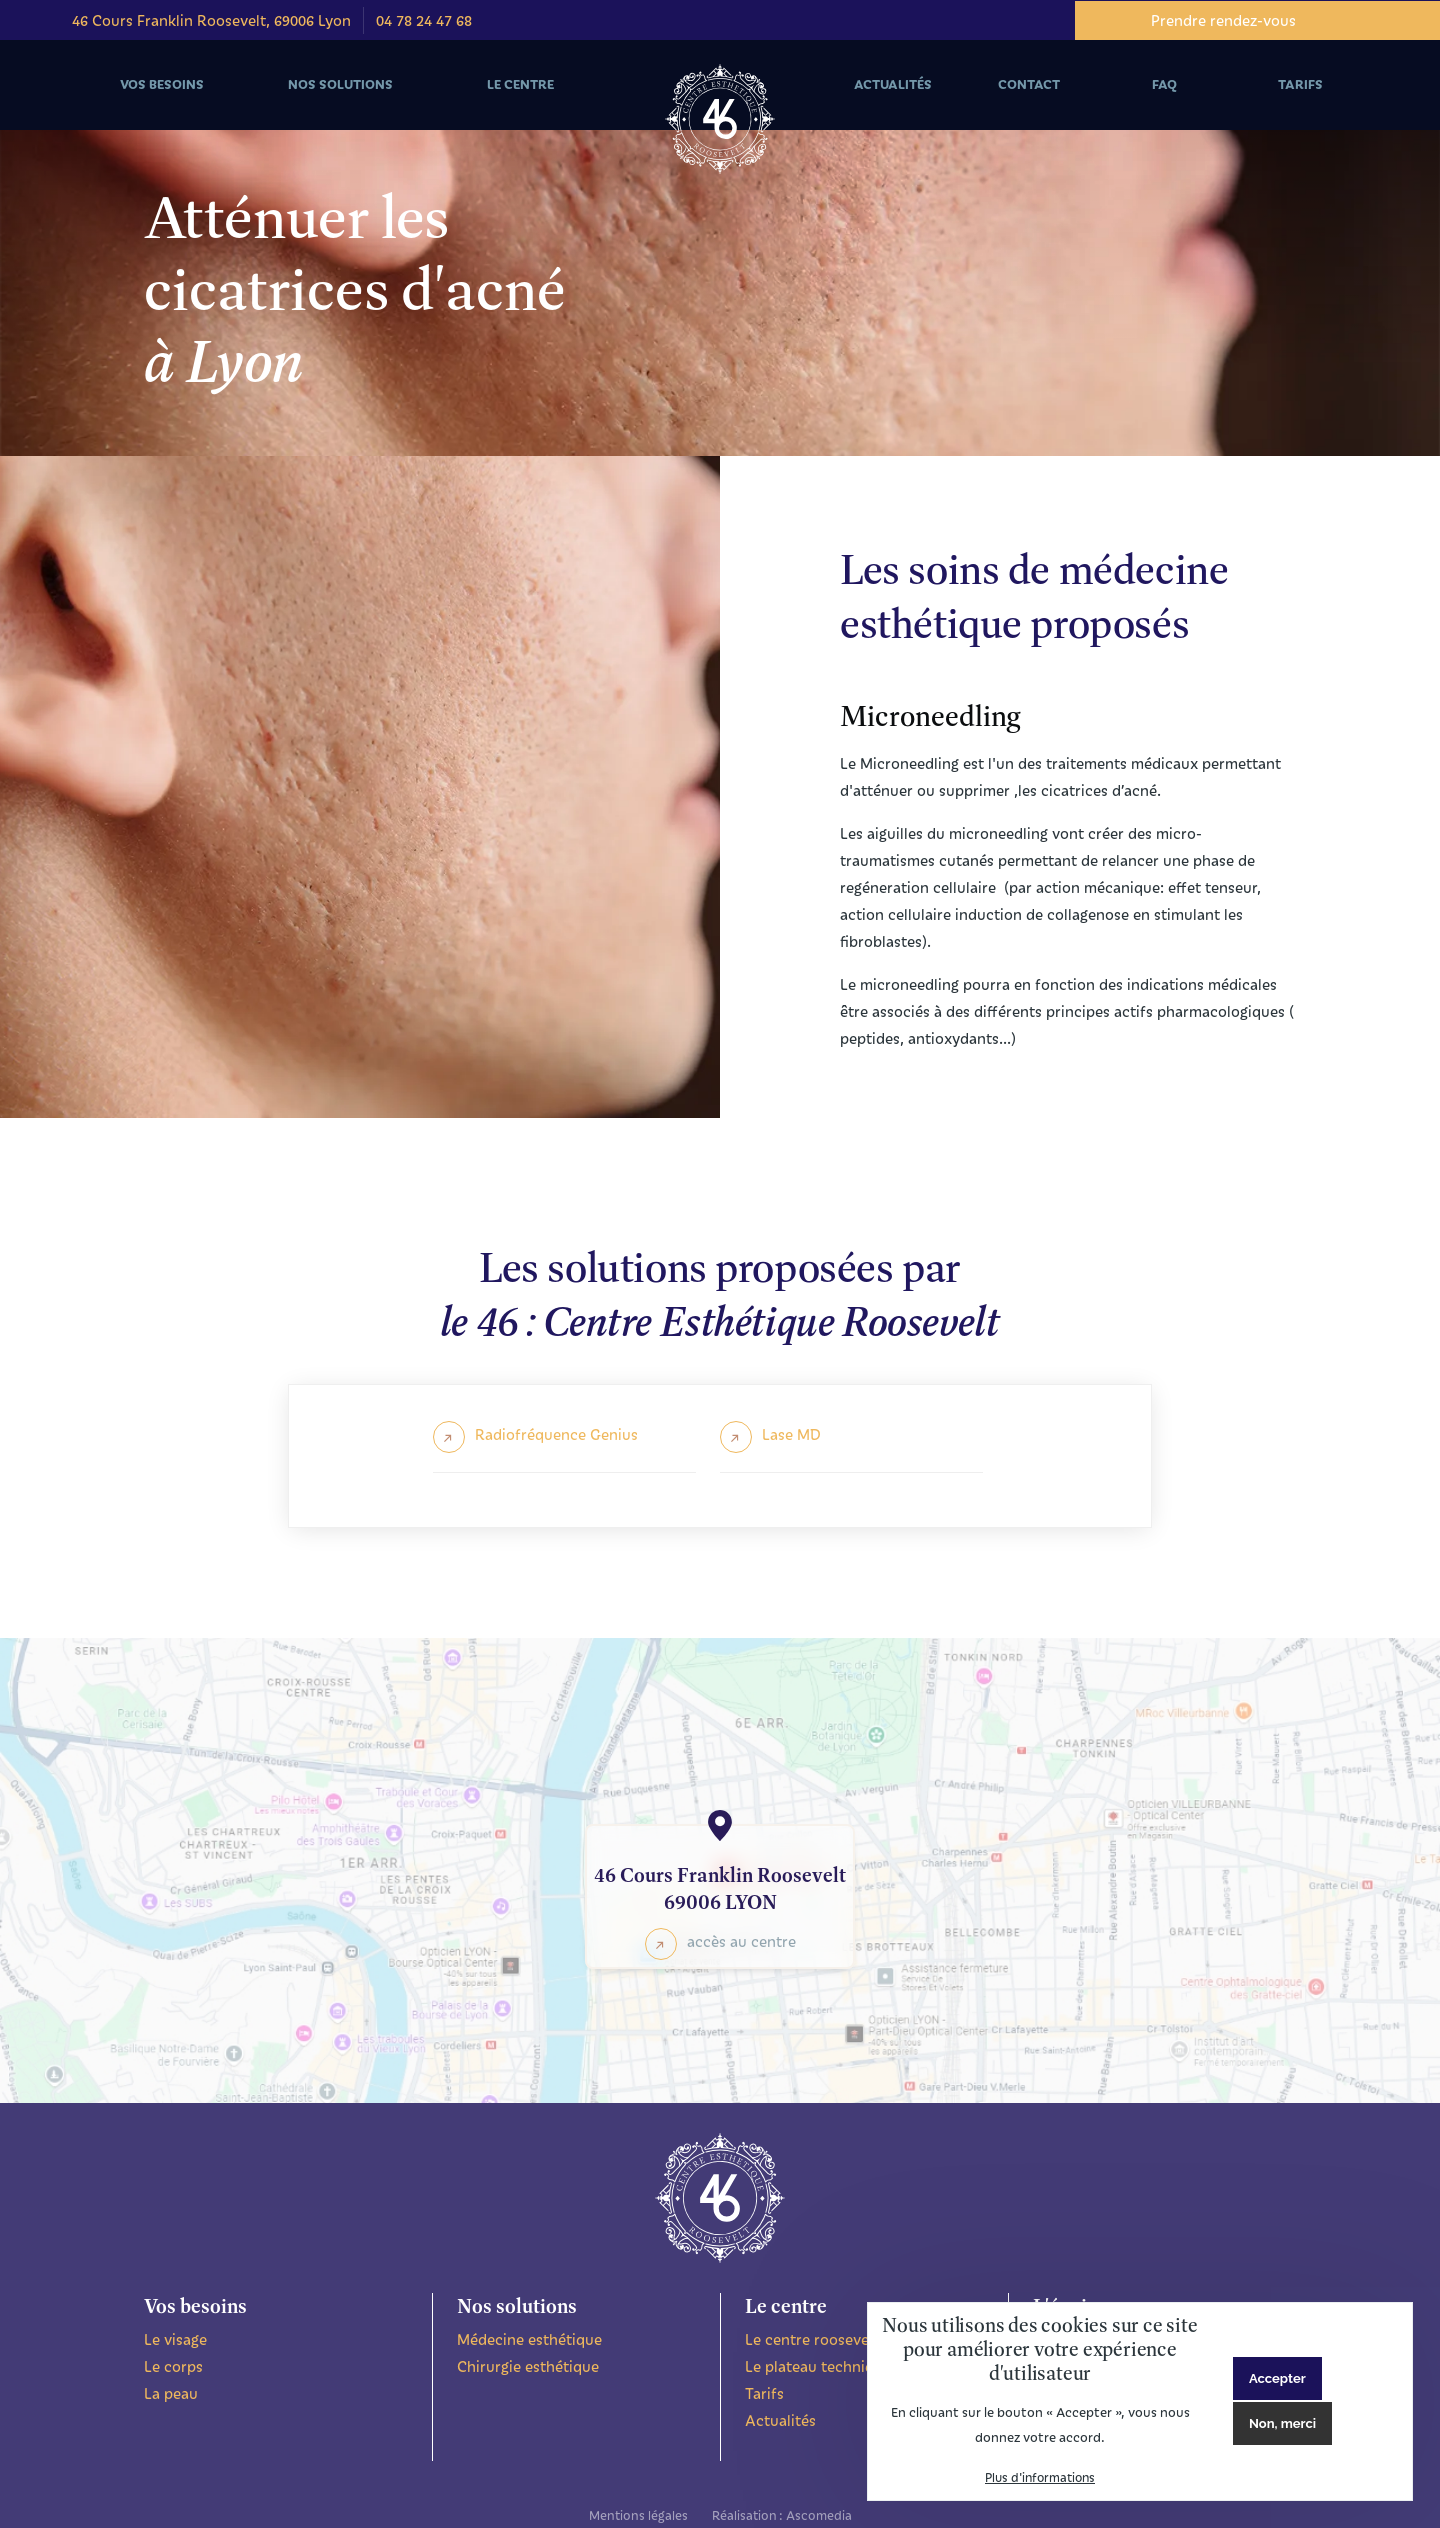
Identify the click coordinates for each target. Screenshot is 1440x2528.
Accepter (1277, 2378)
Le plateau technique (818, 2366)
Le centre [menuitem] (517, 102)
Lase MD (791, 1434)
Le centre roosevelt (812, 2339)
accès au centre (741, 1941)
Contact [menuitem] (1029, 84)
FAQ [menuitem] (1164, 84)
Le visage (175, 2339)
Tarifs (764, 2393)
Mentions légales (638, 2514)
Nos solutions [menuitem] (337, 102)
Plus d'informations (1040, 2477)
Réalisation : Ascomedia (782, 2514)
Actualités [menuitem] (893, 84)
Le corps (173, 2366)
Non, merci (1282, 2423)
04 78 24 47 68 (424, 20)
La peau (171, 2393)
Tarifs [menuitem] (1300, 84)
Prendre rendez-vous (1223, 20)
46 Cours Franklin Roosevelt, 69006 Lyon (211, 20)
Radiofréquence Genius (556, 1434)
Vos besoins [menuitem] (158, 102)
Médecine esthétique (529, 2339)
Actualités (780, 2420)
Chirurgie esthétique (528, 2366)
